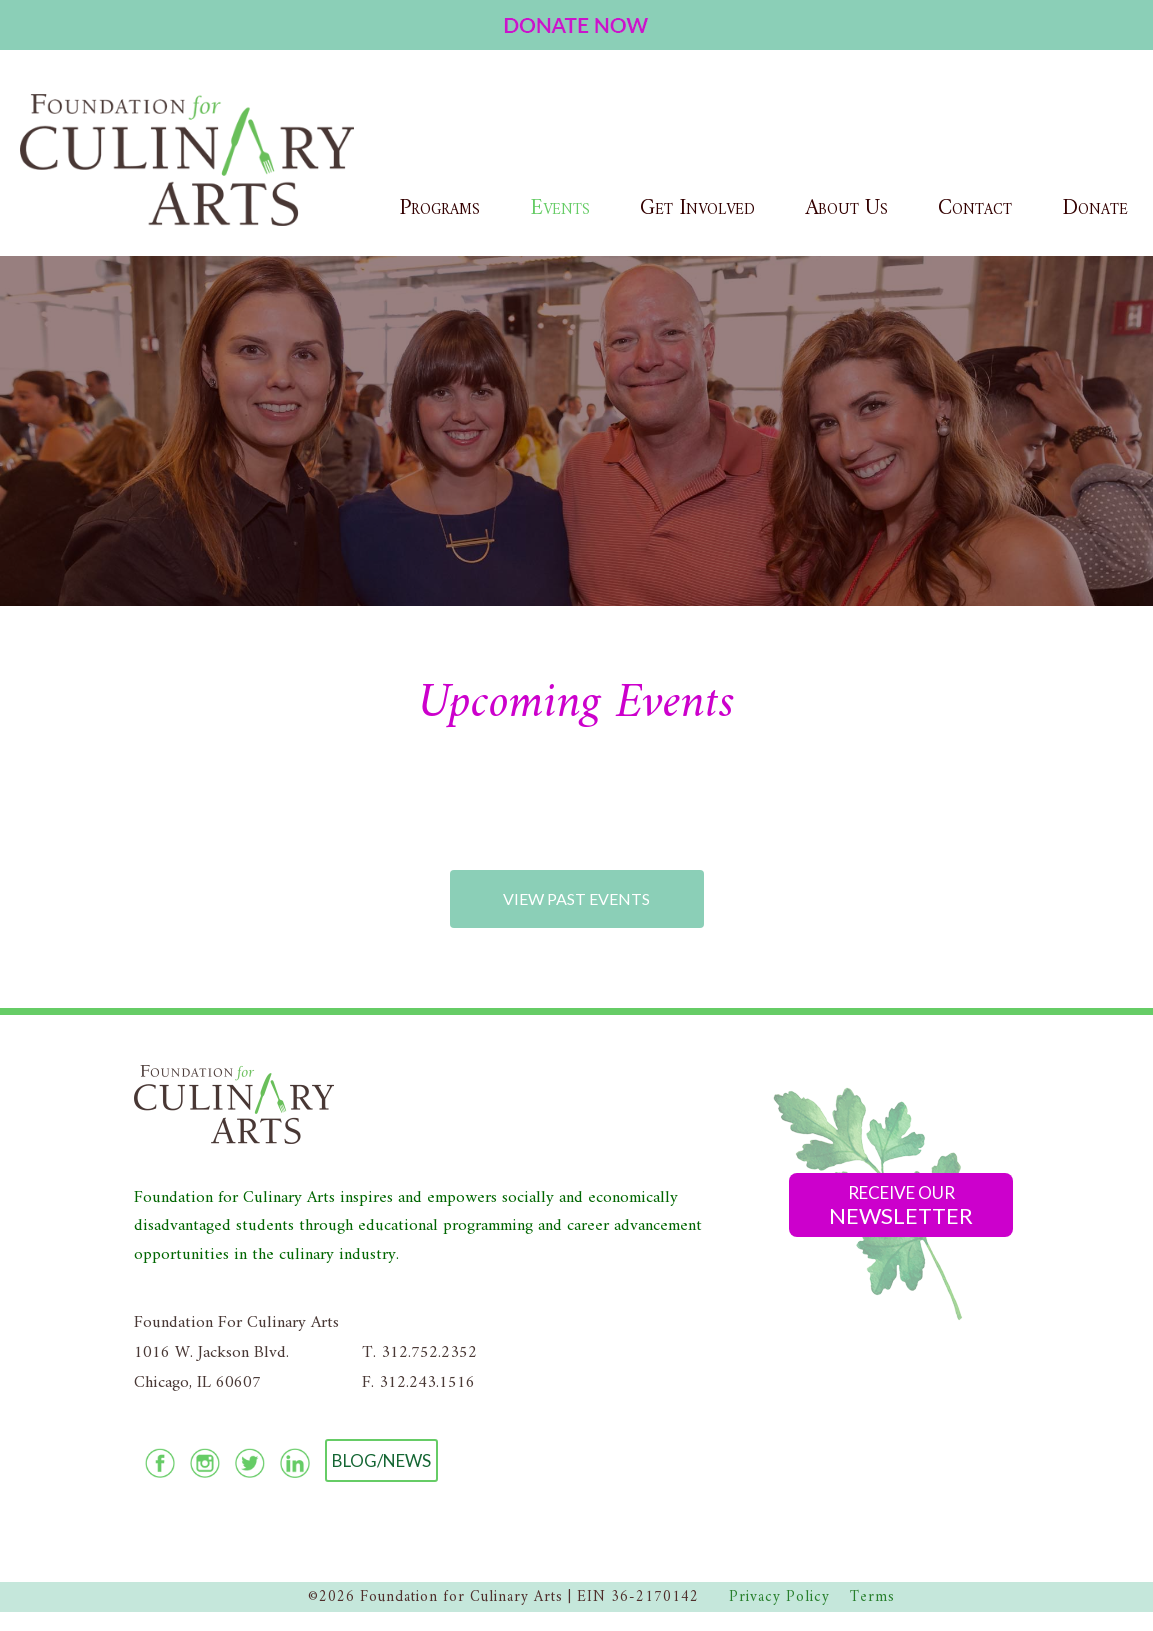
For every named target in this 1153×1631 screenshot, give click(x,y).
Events (560, 208)
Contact (975, 208)
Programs (439, 208)
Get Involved (697, 208)
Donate (1095, 208)
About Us (846, 208)
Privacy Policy (779, 1597)
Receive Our (901, 1205)
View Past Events (576, 898)
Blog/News (381, 1460)
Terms (872, 1597)
